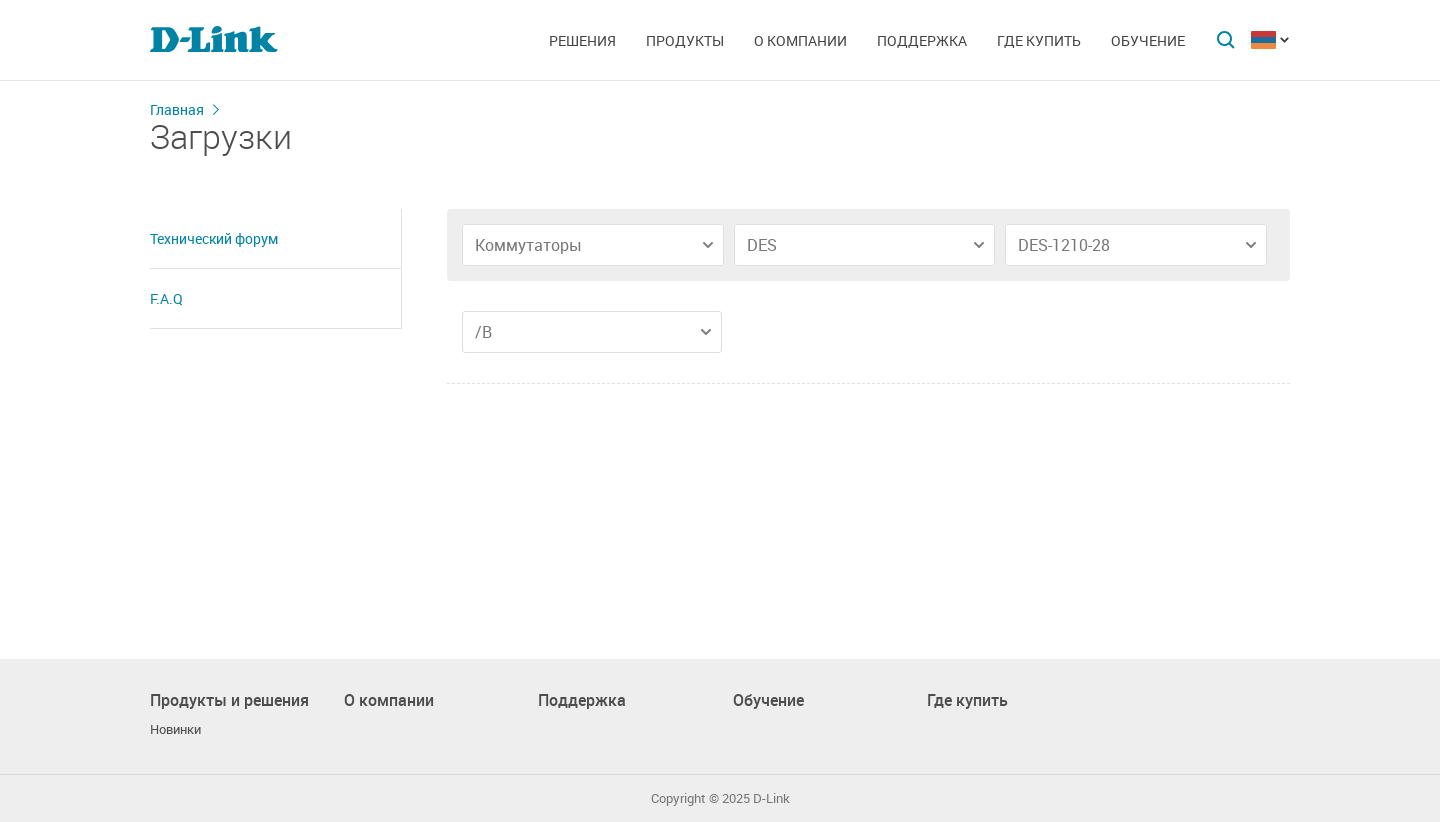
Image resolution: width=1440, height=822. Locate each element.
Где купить (1039, 40)
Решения (582, 40)
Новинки (175, 729)
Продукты (685, 40)
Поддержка (922, 40)
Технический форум (214, 238)
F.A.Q (166, 298)
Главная (177, 109)
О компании (800, 40)
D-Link (771, 798)
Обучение (1148, 40)
